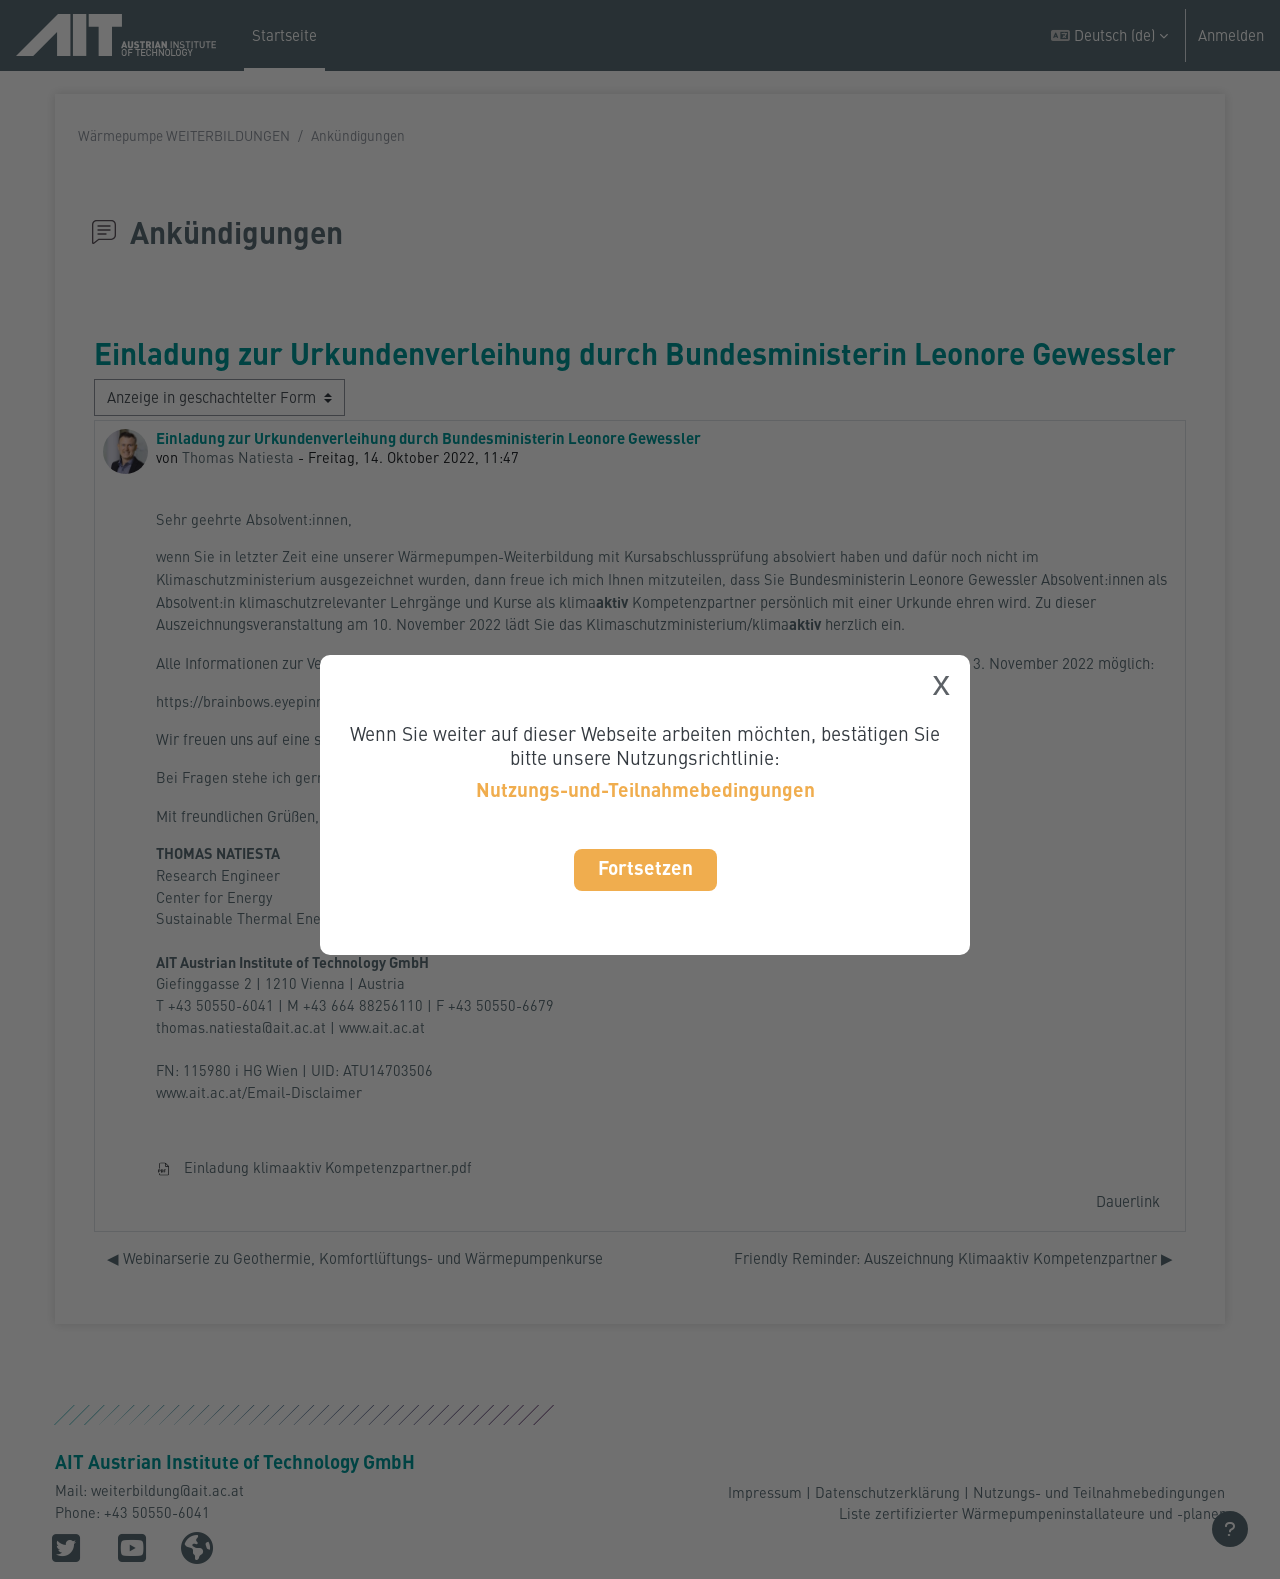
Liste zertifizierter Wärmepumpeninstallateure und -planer (1031, 1513)
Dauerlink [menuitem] (1128, 1215)
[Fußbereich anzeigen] (1230, 1529)
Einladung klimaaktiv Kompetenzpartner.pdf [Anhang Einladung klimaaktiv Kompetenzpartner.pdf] (315, 1182)
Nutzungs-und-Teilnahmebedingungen (645, 789)
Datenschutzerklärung (887, 1491)
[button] (1109, 35)
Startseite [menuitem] (284, 35)
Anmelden (1231, 35)
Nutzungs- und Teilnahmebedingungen (1099, 1491)
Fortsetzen (645, 867)
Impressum (765, 1491)
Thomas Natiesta (239, 458)
